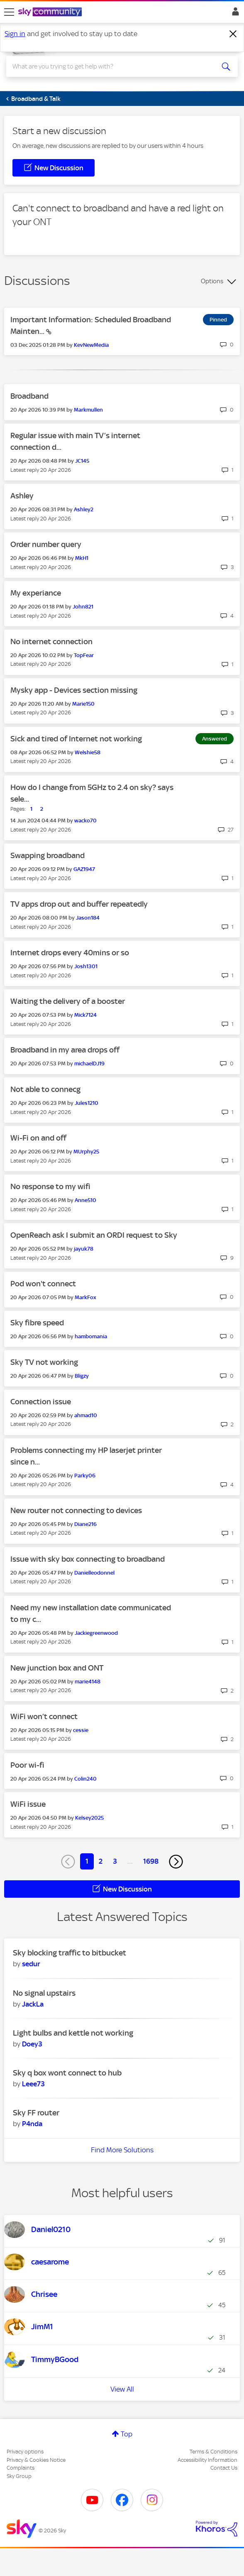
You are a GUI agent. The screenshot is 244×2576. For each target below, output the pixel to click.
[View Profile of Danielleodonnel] (94, 1573)
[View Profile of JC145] (82, 461)
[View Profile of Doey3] (32, 2044)
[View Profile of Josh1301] (86, 966)
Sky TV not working (44, 1362)
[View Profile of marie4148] (87, 1681)
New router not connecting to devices (76, 1510)
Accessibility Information (207, 2460)
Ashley (22, 495)
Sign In (234, 13)
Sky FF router (36, 2112)
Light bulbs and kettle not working (73, 2033)
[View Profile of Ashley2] (83, 509)
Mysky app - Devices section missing (73, 690)
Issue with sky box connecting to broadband (87, 1559)
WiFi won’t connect (44, 1716)
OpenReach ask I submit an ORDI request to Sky (93, 1235)
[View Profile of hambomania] (91, 1336)
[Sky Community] (51, 12)
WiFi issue (28, 1804)
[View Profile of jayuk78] (83, 1249)
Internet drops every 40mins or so (69, 952)
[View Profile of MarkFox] (85, 1297)
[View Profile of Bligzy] (82, 1376)
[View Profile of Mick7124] (85, 1015)
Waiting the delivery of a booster (67, 1001)
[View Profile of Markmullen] (88, 410)
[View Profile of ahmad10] (85, 1415)
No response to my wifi (50, 1186)
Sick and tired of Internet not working (76, 738)
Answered (214, 739)
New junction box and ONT (56, 1668)
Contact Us (223, 2468)
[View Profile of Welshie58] (87, 752)
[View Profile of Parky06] (84, 1475)
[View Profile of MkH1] (81, 558)
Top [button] (126, 2434)
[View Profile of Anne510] (85, 1200)
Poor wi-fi (27, 1765)
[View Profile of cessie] (80, 1730)
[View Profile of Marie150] (83, 704)
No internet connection (51, 641)
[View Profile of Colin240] (85, 1779)
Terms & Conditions (213, 2451)
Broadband (29, 396)
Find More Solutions (122, 2150)
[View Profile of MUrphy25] (86, 1151)
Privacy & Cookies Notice (36, 2460)
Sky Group (19, 2476)
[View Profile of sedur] (31, 1964)
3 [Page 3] (115, 1861)
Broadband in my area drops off (65, 1050)
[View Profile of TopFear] (84, 655)
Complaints (20, 2468)
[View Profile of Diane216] (85, 1524)
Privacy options (25, 2451)
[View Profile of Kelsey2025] (89, 1818)
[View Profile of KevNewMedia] (91, 345)
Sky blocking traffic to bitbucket (69, 1953)
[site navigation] (9, 12)
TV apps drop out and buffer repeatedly (79, 904)
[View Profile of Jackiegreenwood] (96, 1633)
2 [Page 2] (100, 1861)
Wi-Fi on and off (38, 1138)
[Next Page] (176, 1861)
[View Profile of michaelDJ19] (89, 1063)
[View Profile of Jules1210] (86, 1103)
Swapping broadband (47, 855)
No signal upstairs (44, 1993)
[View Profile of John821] (83, 607)
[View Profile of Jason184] (88, 918)
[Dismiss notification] (233, 34)
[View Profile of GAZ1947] (84, 869)
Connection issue (40, 1401)
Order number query (45, 544)
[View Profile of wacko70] (85, 820)
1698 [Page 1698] (151, 1861)
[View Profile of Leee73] (33, 2084)
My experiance (35, 593)
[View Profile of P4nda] (32, 2124)
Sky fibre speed (37, 1322)
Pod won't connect (43, 1283)
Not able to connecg (45, 1089)
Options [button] (212, 281)
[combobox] (110, 66)
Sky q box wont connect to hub (67, 2073)
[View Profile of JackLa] (33, 2004)
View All (122, 2389)
